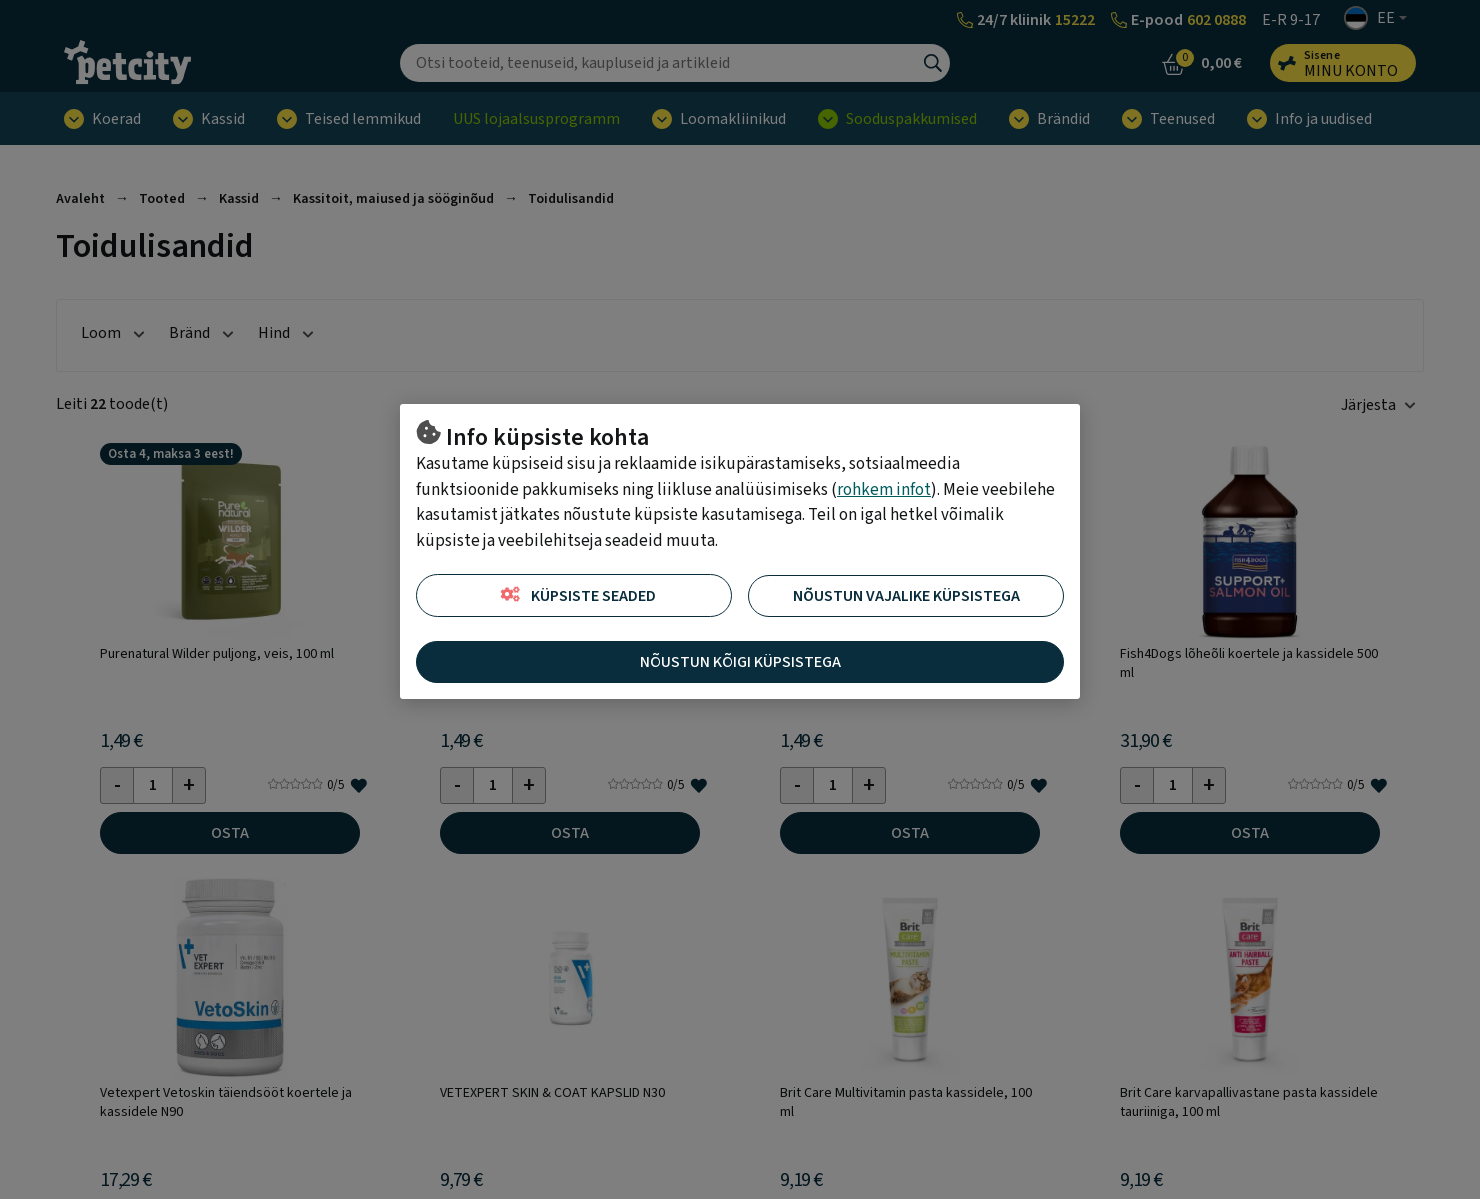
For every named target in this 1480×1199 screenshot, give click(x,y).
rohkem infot (884, 490)
